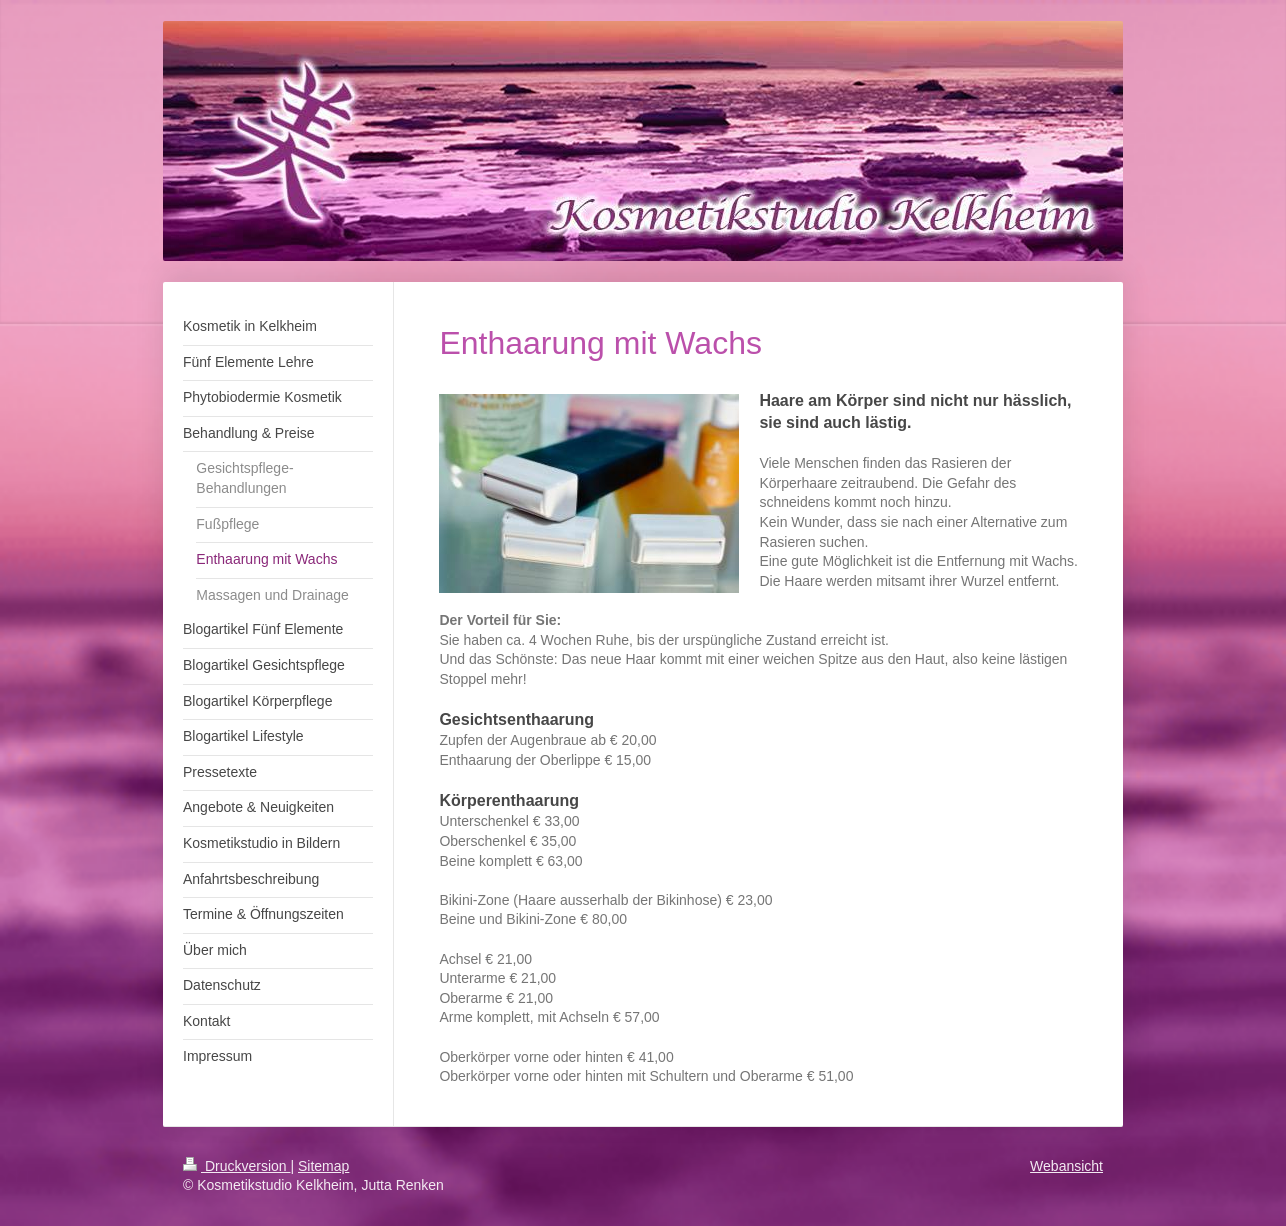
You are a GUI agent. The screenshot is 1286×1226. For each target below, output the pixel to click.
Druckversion (236, 1166)
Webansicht (1066, 1166)
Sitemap (323, 1166)
